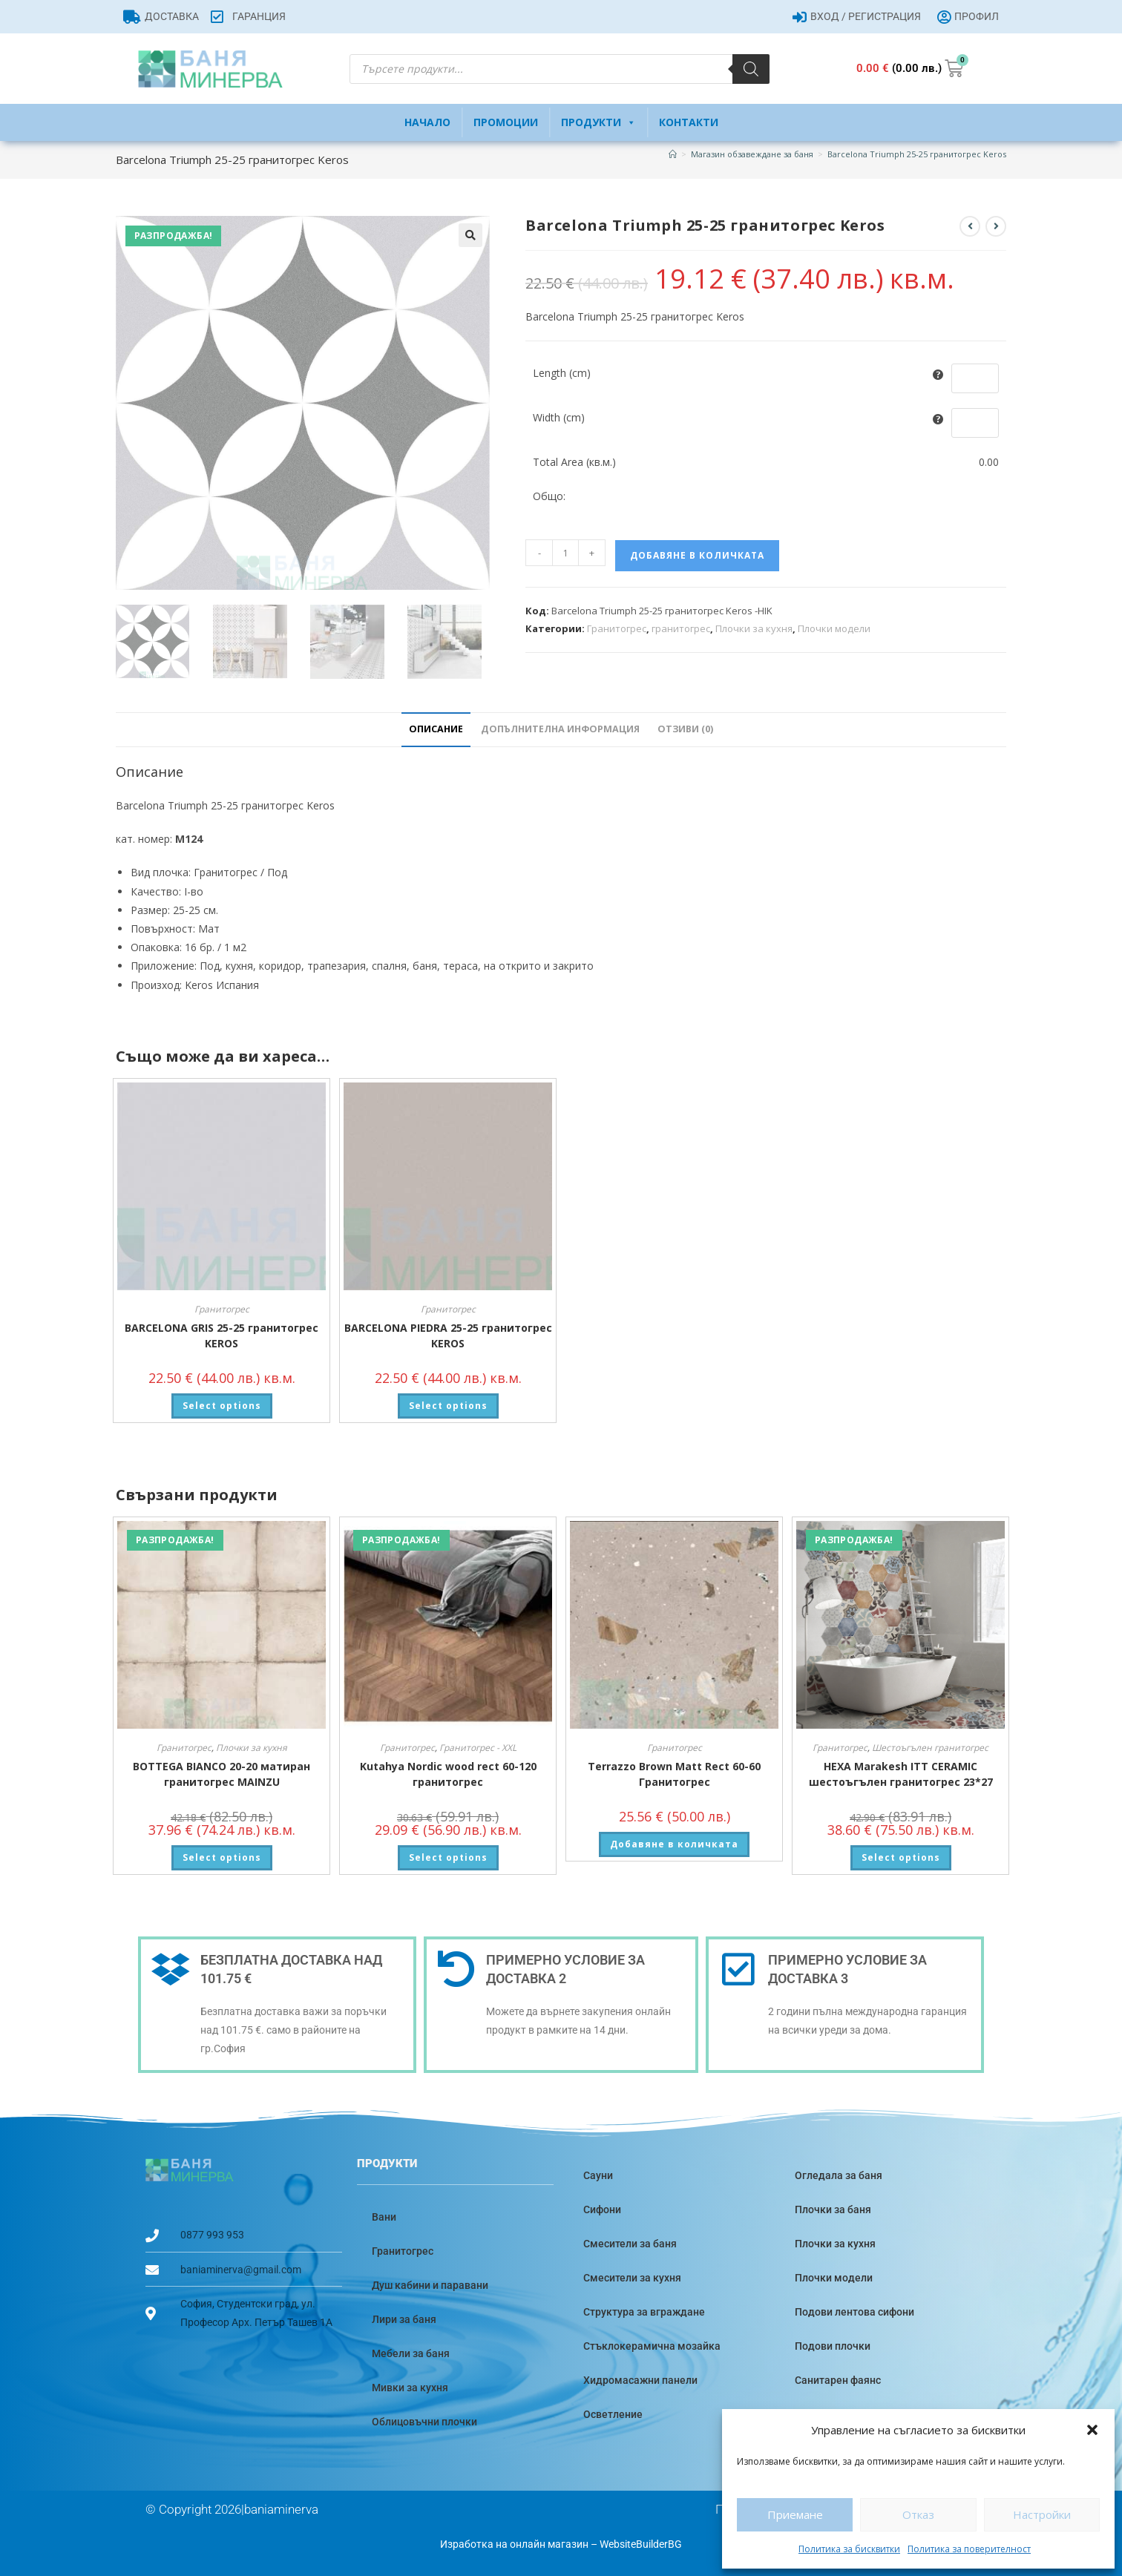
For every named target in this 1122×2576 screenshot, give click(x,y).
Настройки (1042, 2514)
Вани (384, 2217)
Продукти (598, 122)
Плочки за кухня (754, 628)
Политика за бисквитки (849, 2549)
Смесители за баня (630, 2244)
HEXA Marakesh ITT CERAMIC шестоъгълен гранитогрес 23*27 (901, 1774)
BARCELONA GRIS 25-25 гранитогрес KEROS (221, 1335)
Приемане (795, 2514)
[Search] (751, 69)
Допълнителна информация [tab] (560, 729)
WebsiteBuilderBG (641, 2544)
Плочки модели (834, 628)
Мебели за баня (411, 2353)
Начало (427, 122)
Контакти (688, 122)
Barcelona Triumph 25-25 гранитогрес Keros (916, 154)
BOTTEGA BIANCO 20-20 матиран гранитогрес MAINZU (221, 1774)
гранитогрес (681, 628)
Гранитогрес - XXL (477, 1747)
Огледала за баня (838, 2175)
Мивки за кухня (410, 2387)
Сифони (602, 2209)
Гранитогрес (616, 628)
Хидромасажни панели (640, 2380)
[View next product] (995, 226)
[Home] (673, 154)
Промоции (505, 122)
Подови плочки (832, 2346)
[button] (1092, 2429)
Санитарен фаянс (838, 2380)
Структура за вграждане (644, 2312)
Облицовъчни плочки (424, 2422)
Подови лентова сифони (854, 2312)
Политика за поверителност (969, 2549)
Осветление (613, 2414)
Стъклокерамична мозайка (652, 2346)
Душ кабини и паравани (430, 2285)
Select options (222, 1405)
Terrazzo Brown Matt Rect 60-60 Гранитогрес (674, 1774)
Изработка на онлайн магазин (514, 2544)
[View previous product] (969, 226)
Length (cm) (562, 373)
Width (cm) (559, 417)
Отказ (918, 2514)
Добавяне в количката (697, 555)
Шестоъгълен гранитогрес (930, 1747)
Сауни (598, 2175)
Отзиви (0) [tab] (685, 729)
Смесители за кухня (632, 2278)
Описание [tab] (436, 729)
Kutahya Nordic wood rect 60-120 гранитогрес (448, 1774)
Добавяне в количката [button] (674, 1844)
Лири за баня (404, 2319)
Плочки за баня (833, 2209)
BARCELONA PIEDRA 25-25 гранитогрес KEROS (448, 1335)
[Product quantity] (565, 552)
